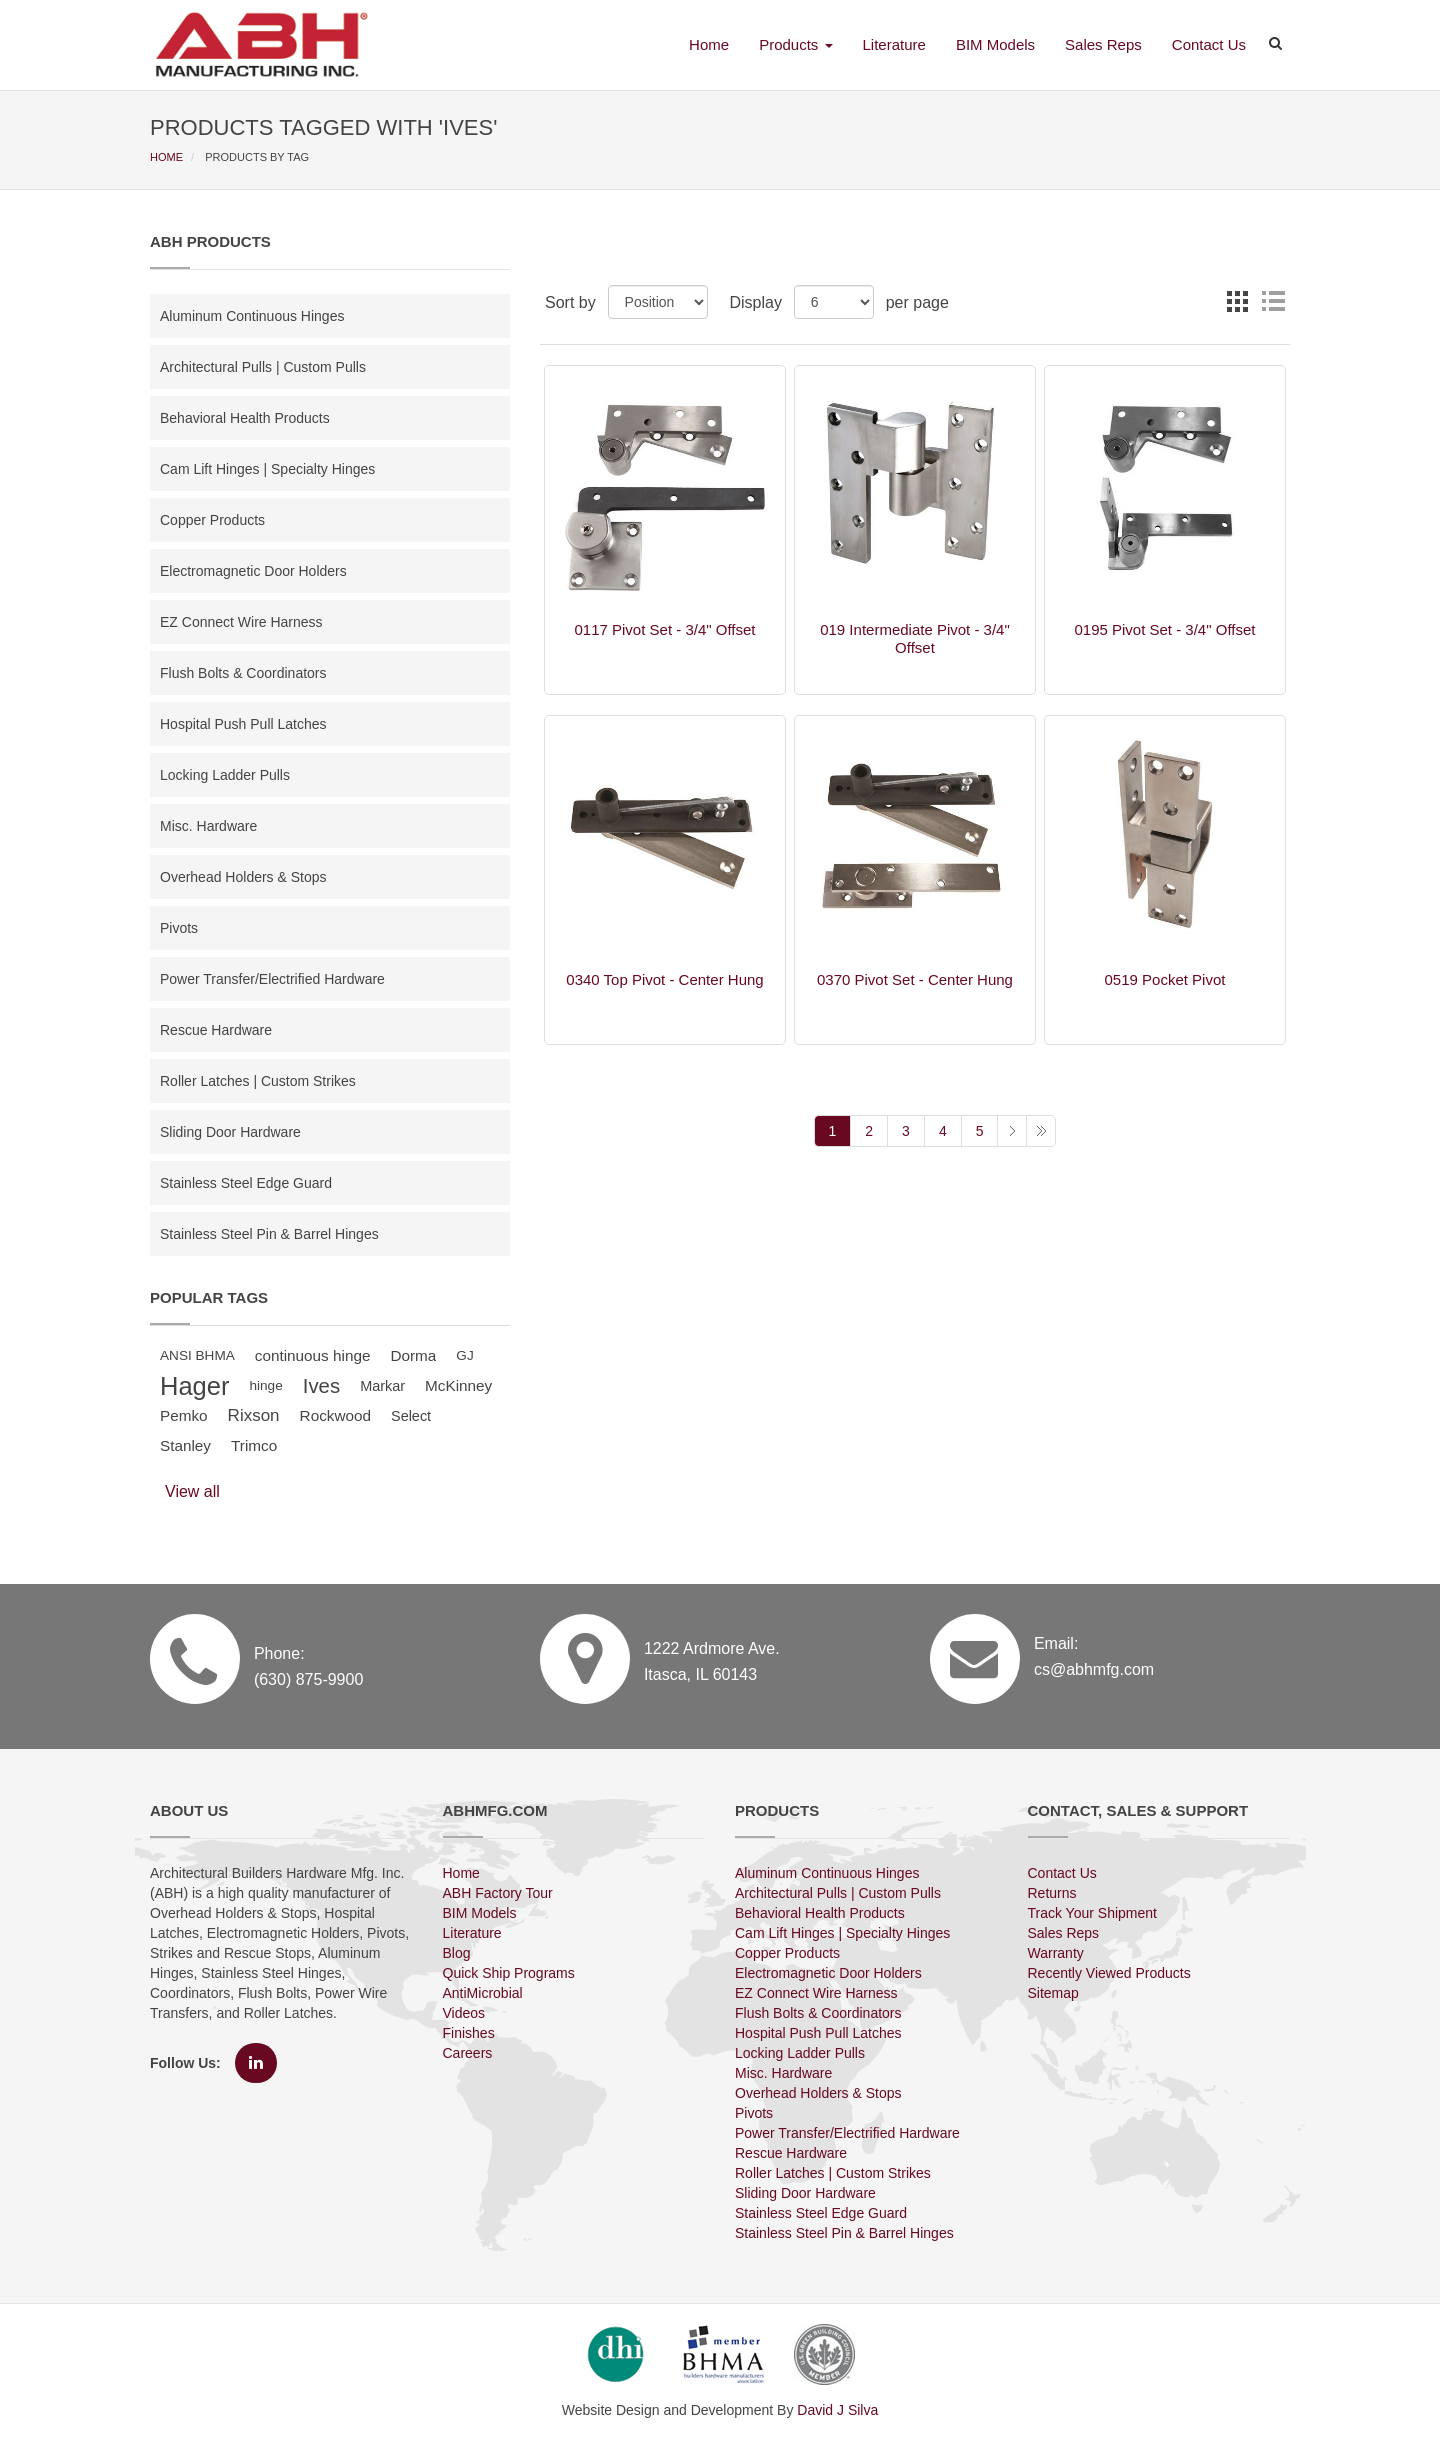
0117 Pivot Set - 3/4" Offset (665, 629)
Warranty (1056, 1953)
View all (192, 1491)
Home (709, 44)
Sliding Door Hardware (230, 1132)
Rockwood (335, 1415)
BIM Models (995, 44)
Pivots (179, 928)
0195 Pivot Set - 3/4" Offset (1164, 629)
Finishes (469, 2033)
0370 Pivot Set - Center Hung (915, 979)
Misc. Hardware (208, 826)
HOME (168, 157)
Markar (382, 1386)
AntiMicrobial (483, 1993)
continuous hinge (313, 1355)
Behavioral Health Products (245, 418)
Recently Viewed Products (1109, 1973)
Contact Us (1209, 44)
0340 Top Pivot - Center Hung (664, 979)
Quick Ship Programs (509, 1973)
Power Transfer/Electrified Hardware (272, 979)
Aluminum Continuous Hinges (252, 316)
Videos (464, 2013)
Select (411, 1416)
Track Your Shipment (1092, 1913)
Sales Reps (1103, 44)
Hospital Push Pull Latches (243, 724)
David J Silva (837, 2410)
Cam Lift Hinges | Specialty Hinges (267, 469)
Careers (468, 2053)
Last (1041, 1131)
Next (1011, 1131)
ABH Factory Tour (498, 1893)
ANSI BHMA (197, 1355)
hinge (265, 1385)
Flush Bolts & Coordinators (243, 673)
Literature (894, 44)
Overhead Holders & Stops (243, 877)
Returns (1052, 1893)
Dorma (413, 1355)
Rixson (254, 1415)
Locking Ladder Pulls (225, 775)
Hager (194, 1386)
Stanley (185, 1445)
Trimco (254, 1445)
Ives (321, 1386)
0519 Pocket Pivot (1165, 979)
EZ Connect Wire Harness (241, 622)
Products (795, 44)
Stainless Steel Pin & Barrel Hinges (269, 1234)
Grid (1237, 301)
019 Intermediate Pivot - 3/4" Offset (915, 638)
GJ (464, 1355)
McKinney (458, 1385)
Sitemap (1053, 1993)
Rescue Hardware (216, 1030)
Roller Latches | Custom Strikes (258, 1081)
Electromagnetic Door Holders (253, 571)
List (1273, 301)
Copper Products (212, 520)
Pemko (184, 1415)
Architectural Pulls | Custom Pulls (263, 367)
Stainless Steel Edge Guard (246, 1183)
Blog (457, 1953)
